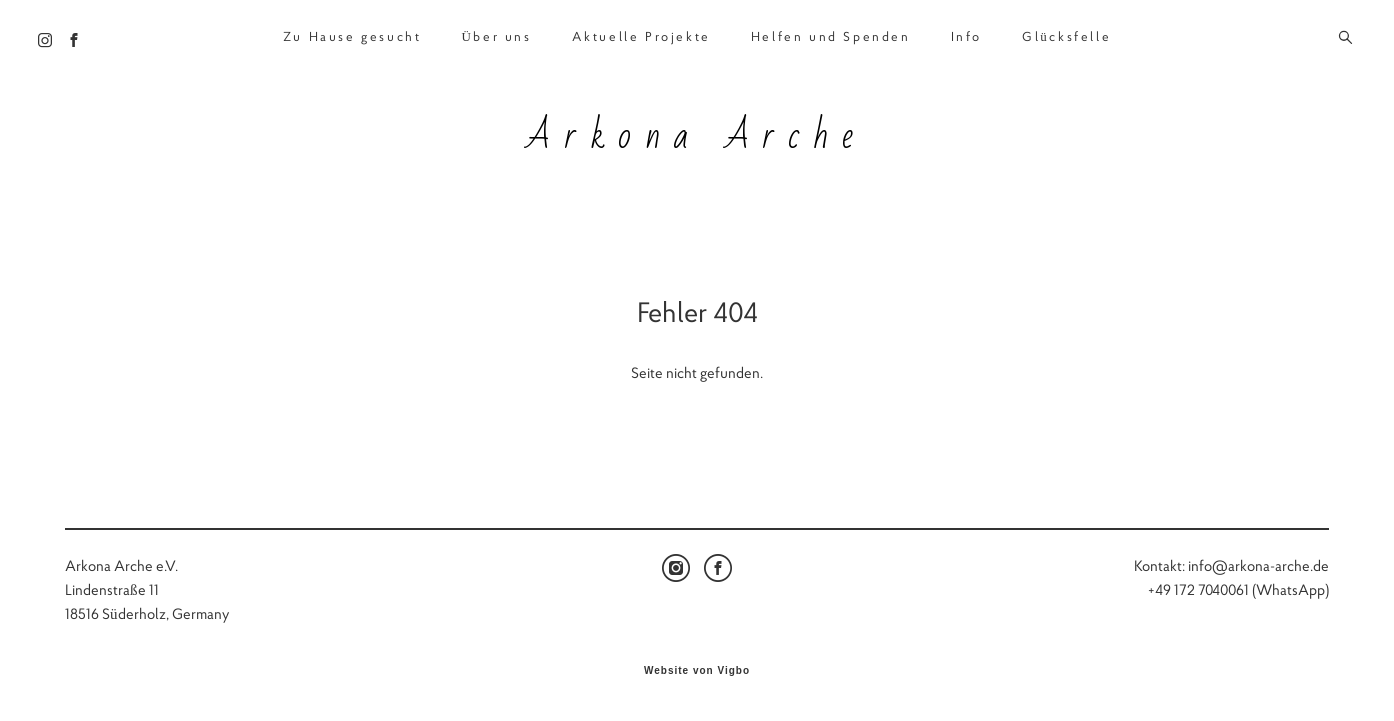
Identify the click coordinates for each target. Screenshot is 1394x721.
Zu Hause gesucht (352, 28)
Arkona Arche (696, 128)
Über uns (496, 28)
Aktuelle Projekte (641, 28)
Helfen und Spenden (831, 28)
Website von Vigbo (697, 675)
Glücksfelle (1066, 28)
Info (966, 28)
